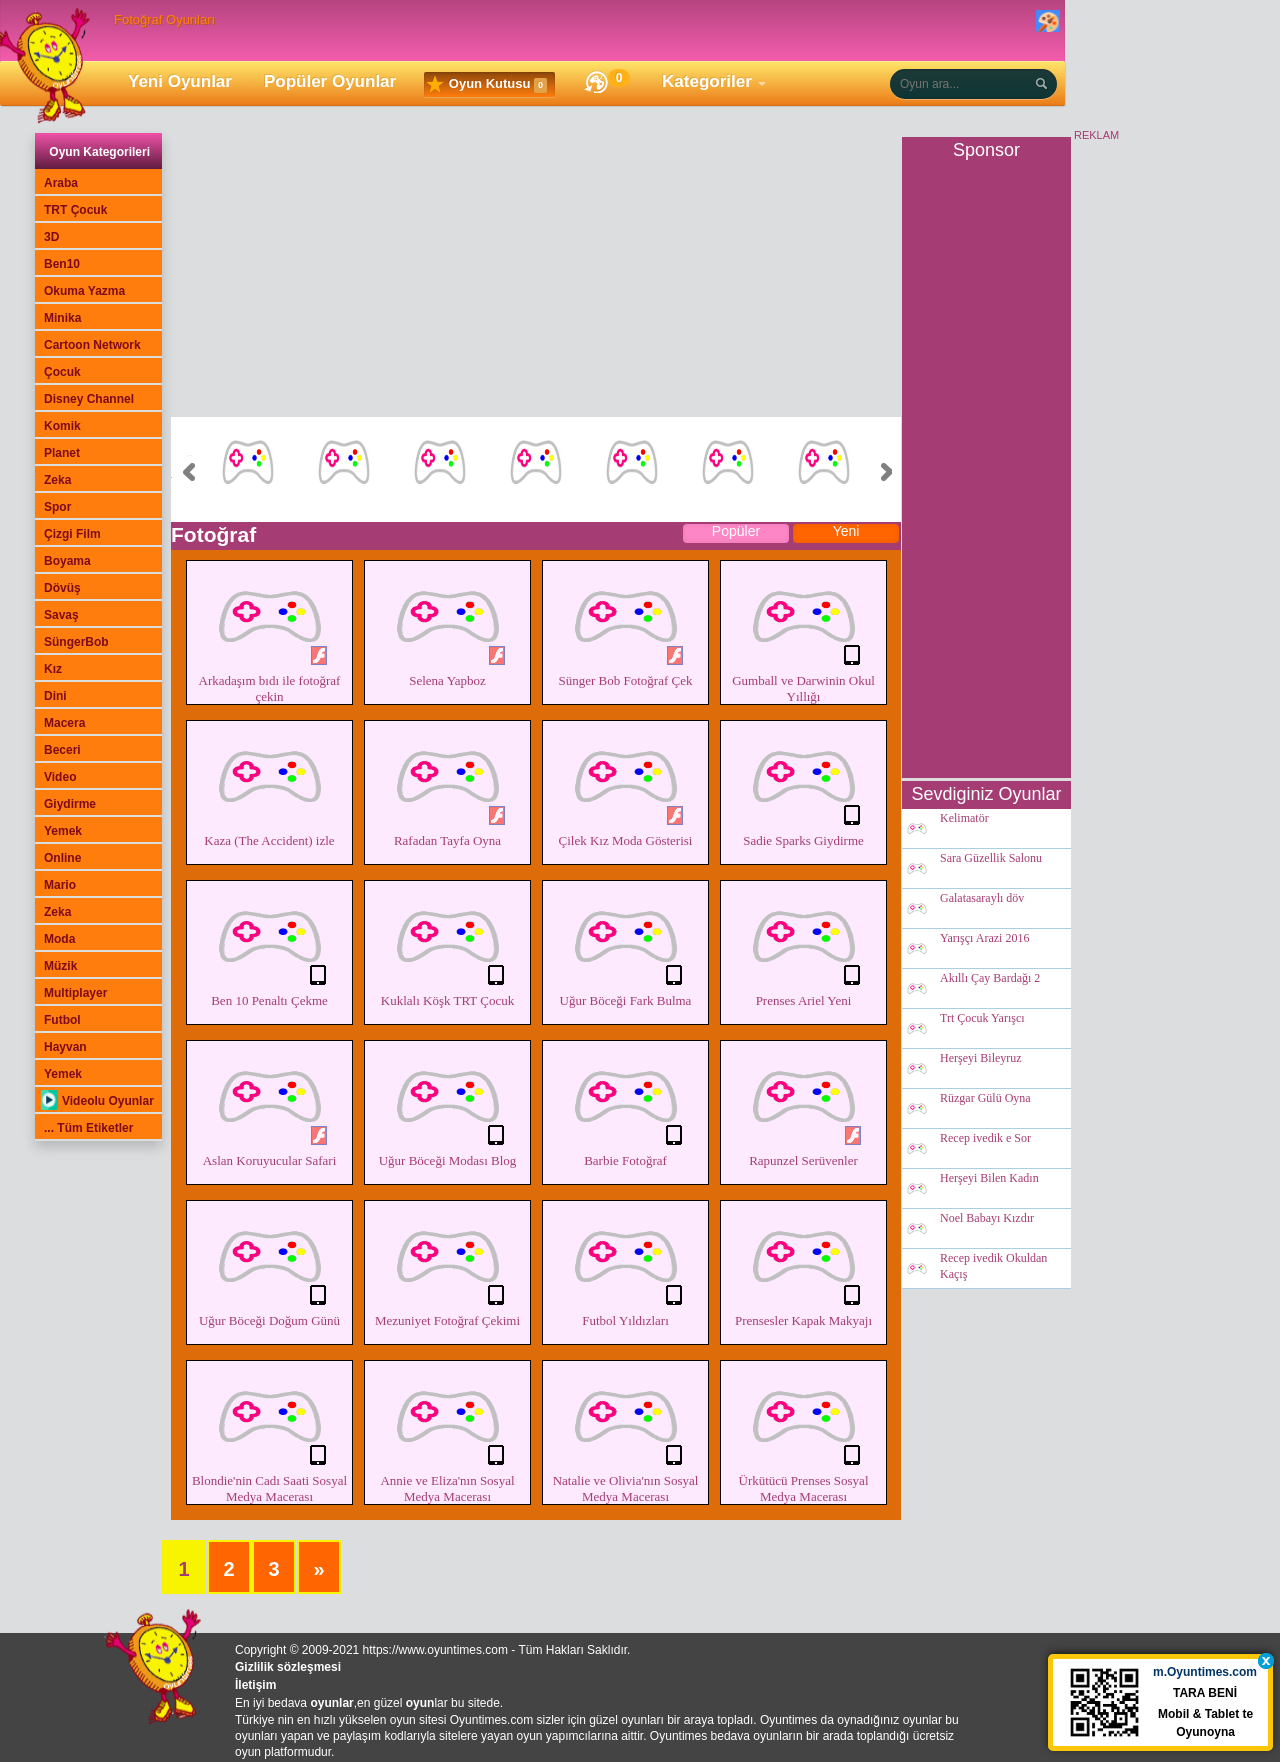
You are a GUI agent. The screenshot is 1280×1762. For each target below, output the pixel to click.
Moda (59, 939)
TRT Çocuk (75, 210)
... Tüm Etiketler (88, 1128)
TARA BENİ (1206, 1696)
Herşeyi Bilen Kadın (989, 1179)
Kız (53, 669)
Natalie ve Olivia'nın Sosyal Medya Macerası (625, 1434)
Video (60, 777)
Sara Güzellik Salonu (991, 859)
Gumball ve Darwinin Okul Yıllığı (803, 634)
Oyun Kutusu (487, 85)
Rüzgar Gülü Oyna (985, 1099)
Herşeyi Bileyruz (981, 1059)
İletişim (255, 1685)
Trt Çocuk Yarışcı (982, 1019)
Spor (57, 507)
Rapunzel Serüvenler (803, 1106)
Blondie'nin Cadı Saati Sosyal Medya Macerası (269, 1434)
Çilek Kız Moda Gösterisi (625, 786)
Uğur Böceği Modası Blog (447, 1106)
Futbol (62, 1020)
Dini (55, 696)
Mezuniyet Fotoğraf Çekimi (447, 1266)
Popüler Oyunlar (330, 81)
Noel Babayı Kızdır (987, 1219)
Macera (64, 723)
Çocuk (62, 372)
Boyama (67, 561)
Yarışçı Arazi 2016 (984, 939)
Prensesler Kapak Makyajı (803, 1266)
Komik (62, 426)
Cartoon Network (92, 345)
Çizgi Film (72, 534)
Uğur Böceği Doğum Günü (269, 1266)
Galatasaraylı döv (982, 899)
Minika (62, 318)
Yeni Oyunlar (180, 81)
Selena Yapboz (447, 626)
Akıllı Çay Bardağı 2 (990, 979)
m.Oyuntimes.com (1206, 1676)
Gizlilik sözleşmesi (288, 1667)
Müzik (60, 966)
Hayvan (65, 1047)
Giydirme (70, 804)
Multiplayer (75, 993)
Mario (60, 885)
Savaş (61, 615)
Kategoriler (707, 81)
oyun (420, 1703)
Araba (61, 183)
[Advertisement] (536, 277)
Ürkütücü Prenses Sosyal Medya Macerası (803, 1434)
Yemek (63, 831)
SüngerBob (76, 642)
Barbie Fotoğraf (625, 1106)
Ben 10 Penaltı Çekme (269, 946)
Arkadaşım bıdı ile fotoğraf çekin (269, 634)
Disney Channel (89, 399)
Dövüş (62, 588)
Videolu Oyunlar (97, 1101)
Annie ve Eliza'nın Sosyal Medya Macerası (447, 1434)
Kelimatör (964, 819)
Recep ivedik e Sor (985, 1139)
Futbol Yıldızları (625, 1266)
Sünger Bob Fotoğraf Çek (625, 626)
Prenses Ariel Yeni (803, 946)
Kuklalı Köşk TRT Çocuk (447, 946)
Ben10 (62, 264)
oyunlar (331, 1703)
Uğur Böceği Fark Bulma (625, 946)
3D (51, 237)
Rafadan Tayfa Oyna (447, 786)
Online (62, 858)
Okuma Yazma (84, 291)
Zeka (57, 480)
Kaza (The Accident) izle (269, 786)
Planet (62, 453)
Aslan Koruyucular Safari (269, 1106)
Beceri (62, 750)
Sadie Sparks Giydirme (803, 786)
